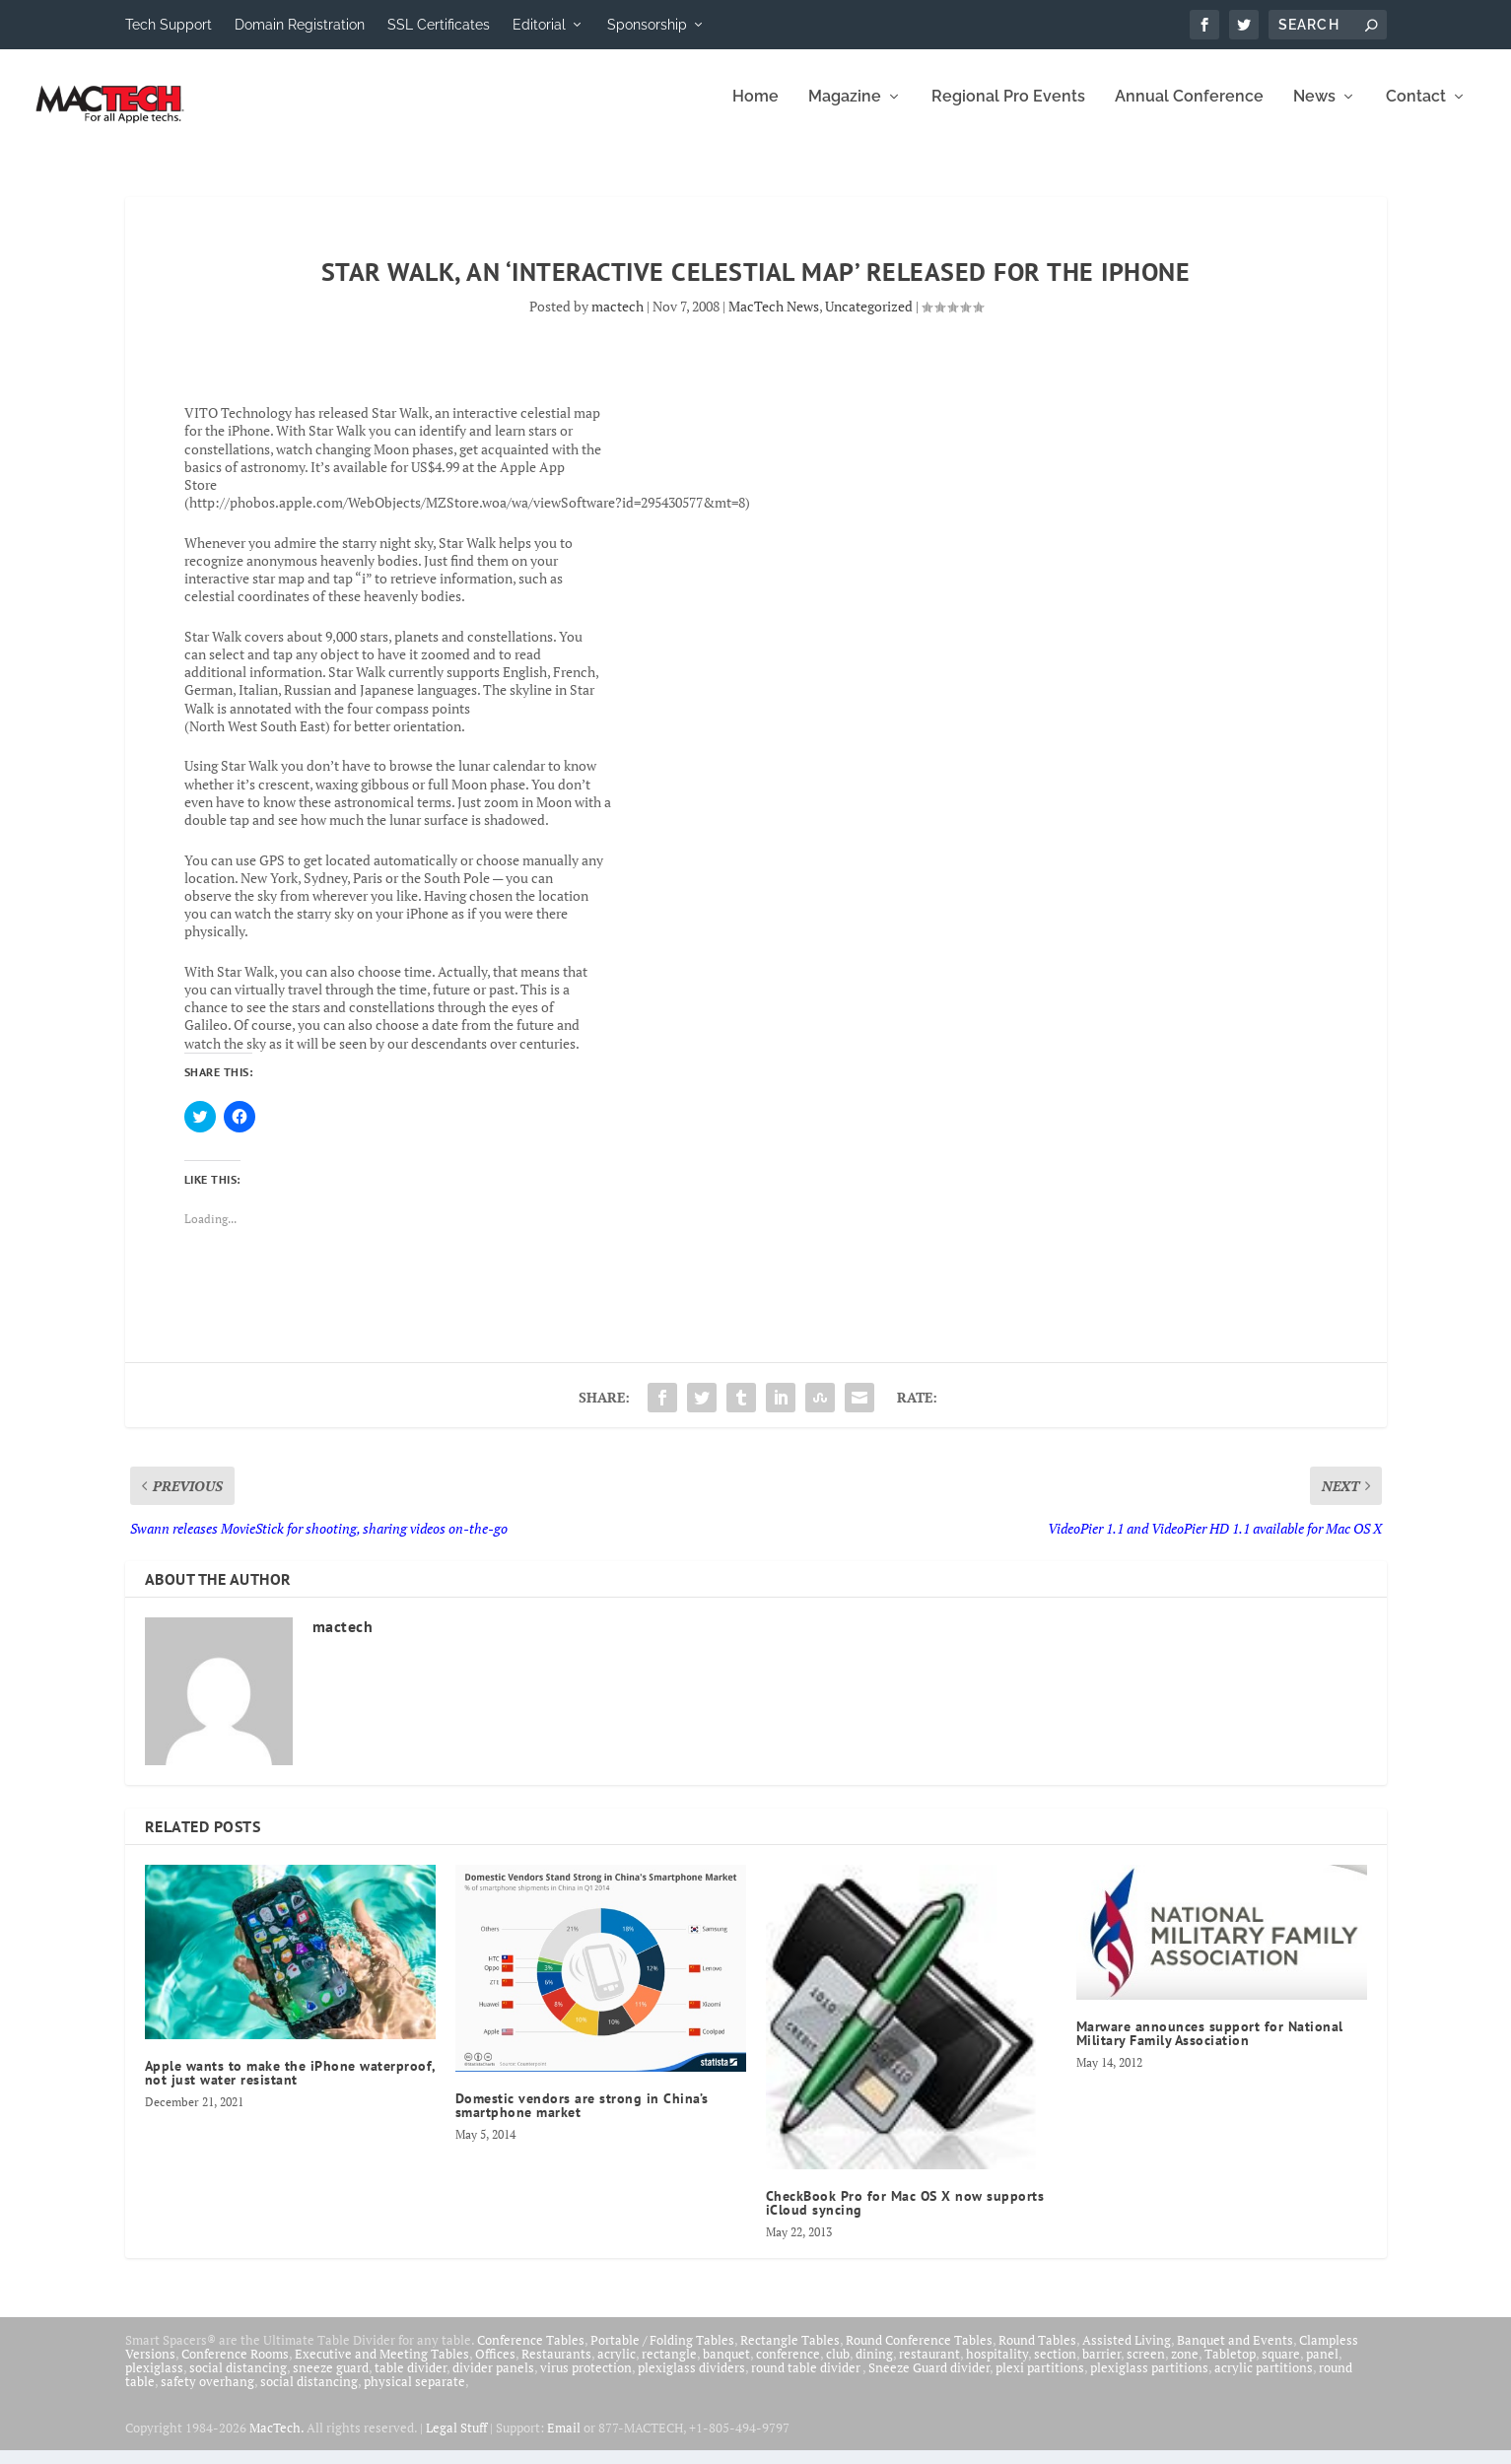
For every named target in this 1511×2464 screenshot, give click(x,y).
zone (1185, 2367)
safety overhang (207, 2395)
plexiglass (154, 2381)
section (1055, 2367)
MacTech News (773, 319)
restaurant (929, 2367)
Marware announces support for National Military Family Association (1209, 2047)
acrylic (616, 2367)
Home (755, 111)
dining (874, 2367)
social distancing (238, 2381)
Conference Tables (530, 2353)
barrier (1101, 2367)
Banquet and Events (1235, 2353)
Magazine (844, 111)
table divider (410, 2381)
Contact (1416, 111)
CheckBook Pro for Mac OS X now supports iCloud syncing (905, 2216)
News (1314, 111)
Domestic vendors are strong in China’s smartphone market (582, 2119)
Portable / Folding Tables (662, 2353)
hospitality (997, 2367)
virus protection (586, 2381)
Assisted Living (1126, 2353)
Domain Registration (300, 25)
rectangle (669, 2367)
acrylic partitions (1263, 2381)
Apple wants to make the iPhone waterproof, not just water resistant (290, 2086)
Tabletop (1230, 2367)
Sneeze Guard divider (929, 2381)
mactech (617, 319)
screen (1146, 2367)
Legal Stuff (456, 2441)
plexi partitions (1040, 2381)
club (838, 2367)
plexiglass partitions (1149, 2381)
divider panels (493, 2381)
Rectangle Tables (790, 2353)
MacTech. (276, 2441)
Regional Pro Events (1008, 111)
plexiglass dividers (691, 2381)
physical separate (414, 2395)
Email (564, 2441)
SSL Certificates (438, 25)
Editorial (539, 25)
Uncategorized (869, 319)
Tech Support (168, 25)
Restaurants (556, 2367)
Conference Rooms (235, 2367)
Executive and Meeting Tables (382, 2367)
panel (1322, 2367)
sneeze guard (331, 2381)
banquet (726, 2367)
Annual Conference (1189, 111)
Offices (495, 2367)
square (1281, 2367)
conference (788, 2367)
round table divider (806, 2381)
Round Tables (1037, 2353)
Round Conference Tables (919, 2353)
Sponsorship (647, 25)
